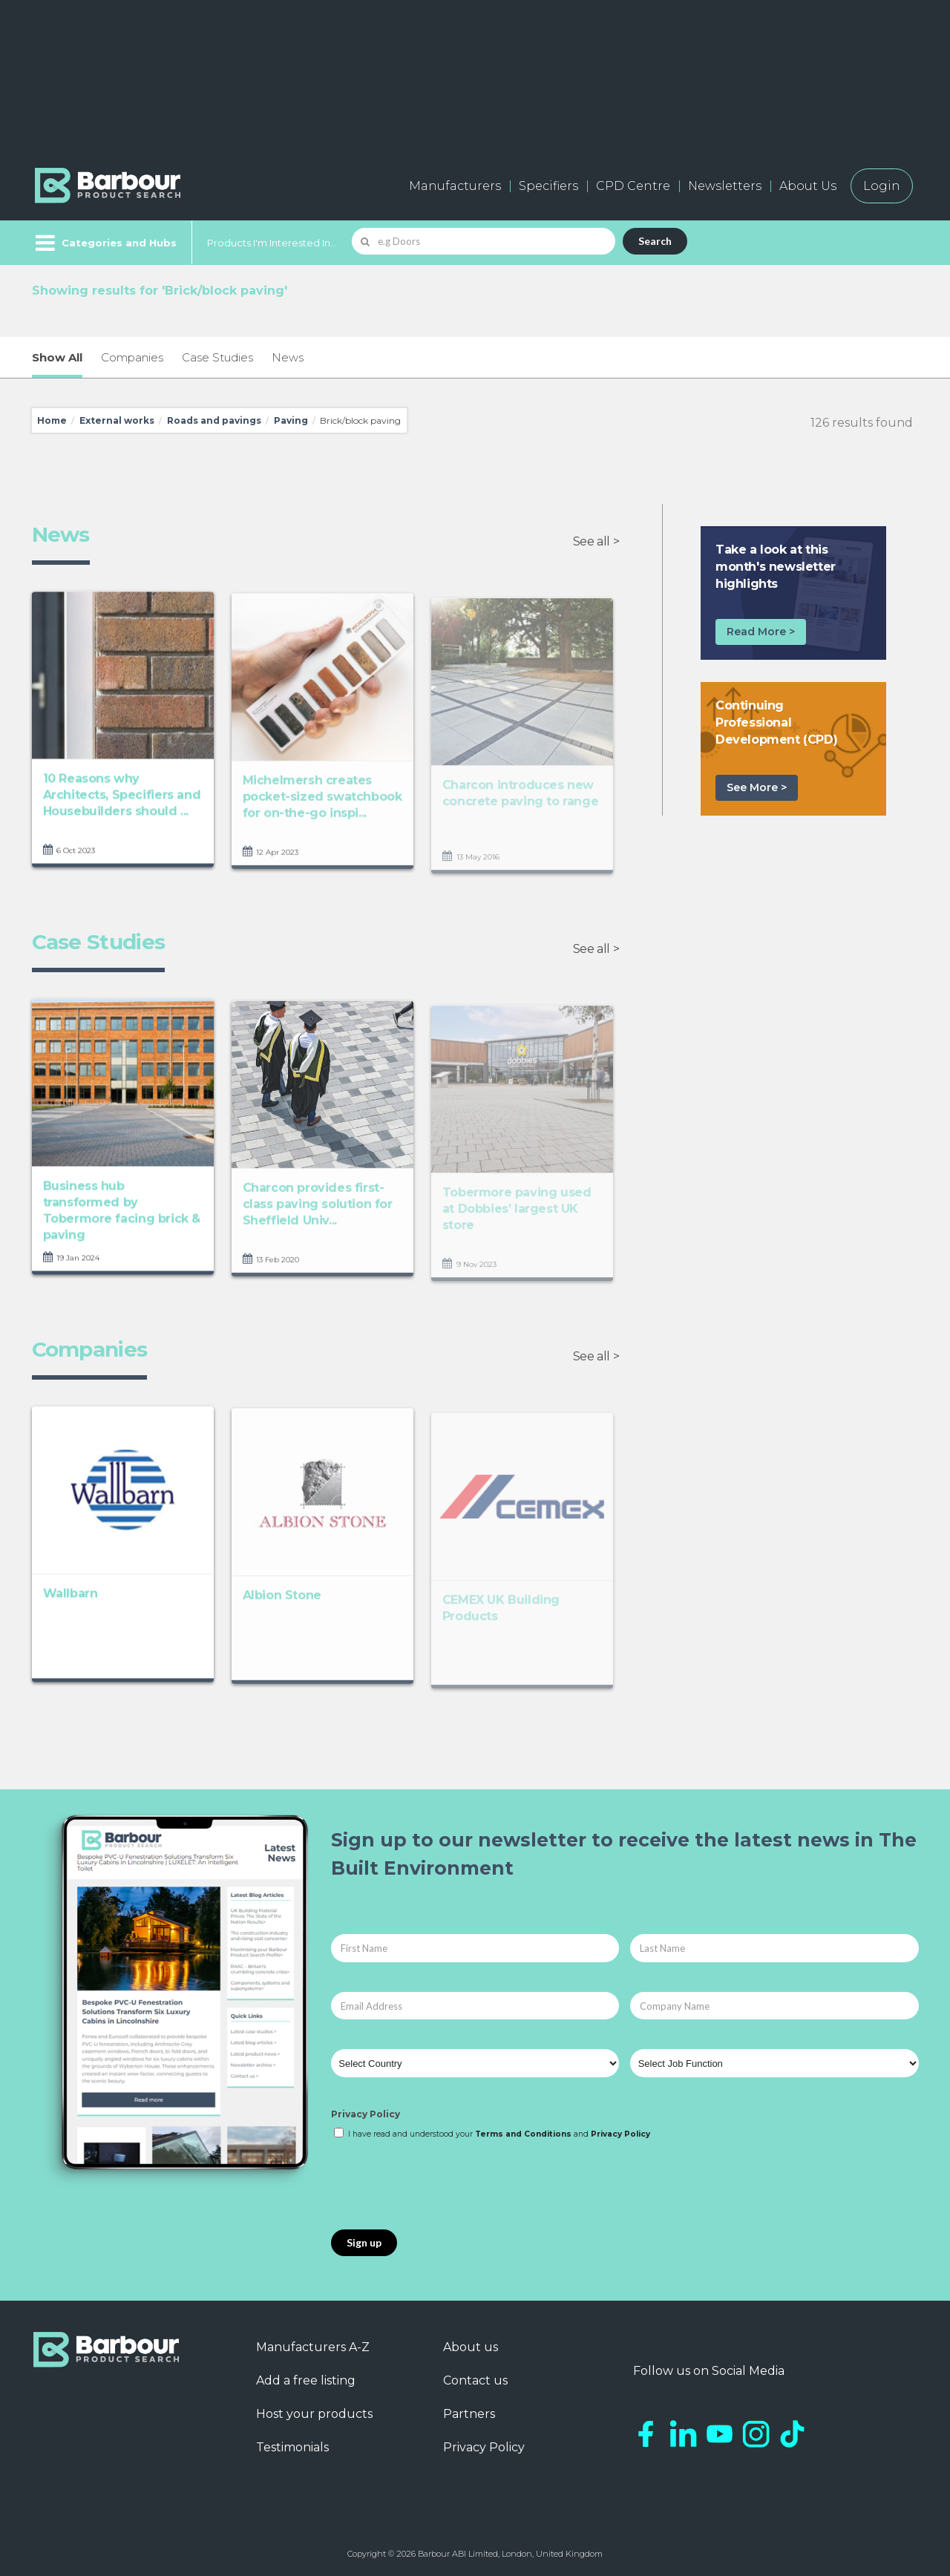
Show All (57, 357)
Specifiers (548, 186)
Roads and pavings (214, 420)
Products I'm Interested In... (272, 243)
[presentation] (444, 2186)
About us (470, 2347)
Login (881, 186)
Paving (291, 420)
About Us (807, 186)
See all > (596, 541)
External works (116, 420)
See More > (757, 787)
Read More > (761, 631)
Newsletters (724, 186)
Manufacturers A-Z (313, 2347)
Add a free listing (306, 2380)
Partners (469, 2414)
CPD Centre (633, 186)
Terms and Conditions (523, 2134)
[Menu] (104, 242)
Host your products (314, 2414)
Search (655, 241)
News (288, 357)
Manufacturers (455, 186)
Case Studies (217, 357)
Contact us (475, 2380)
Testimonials (292, 2447)
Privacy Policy (365, 2114)
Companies (132, 357)
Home (52, 420)
